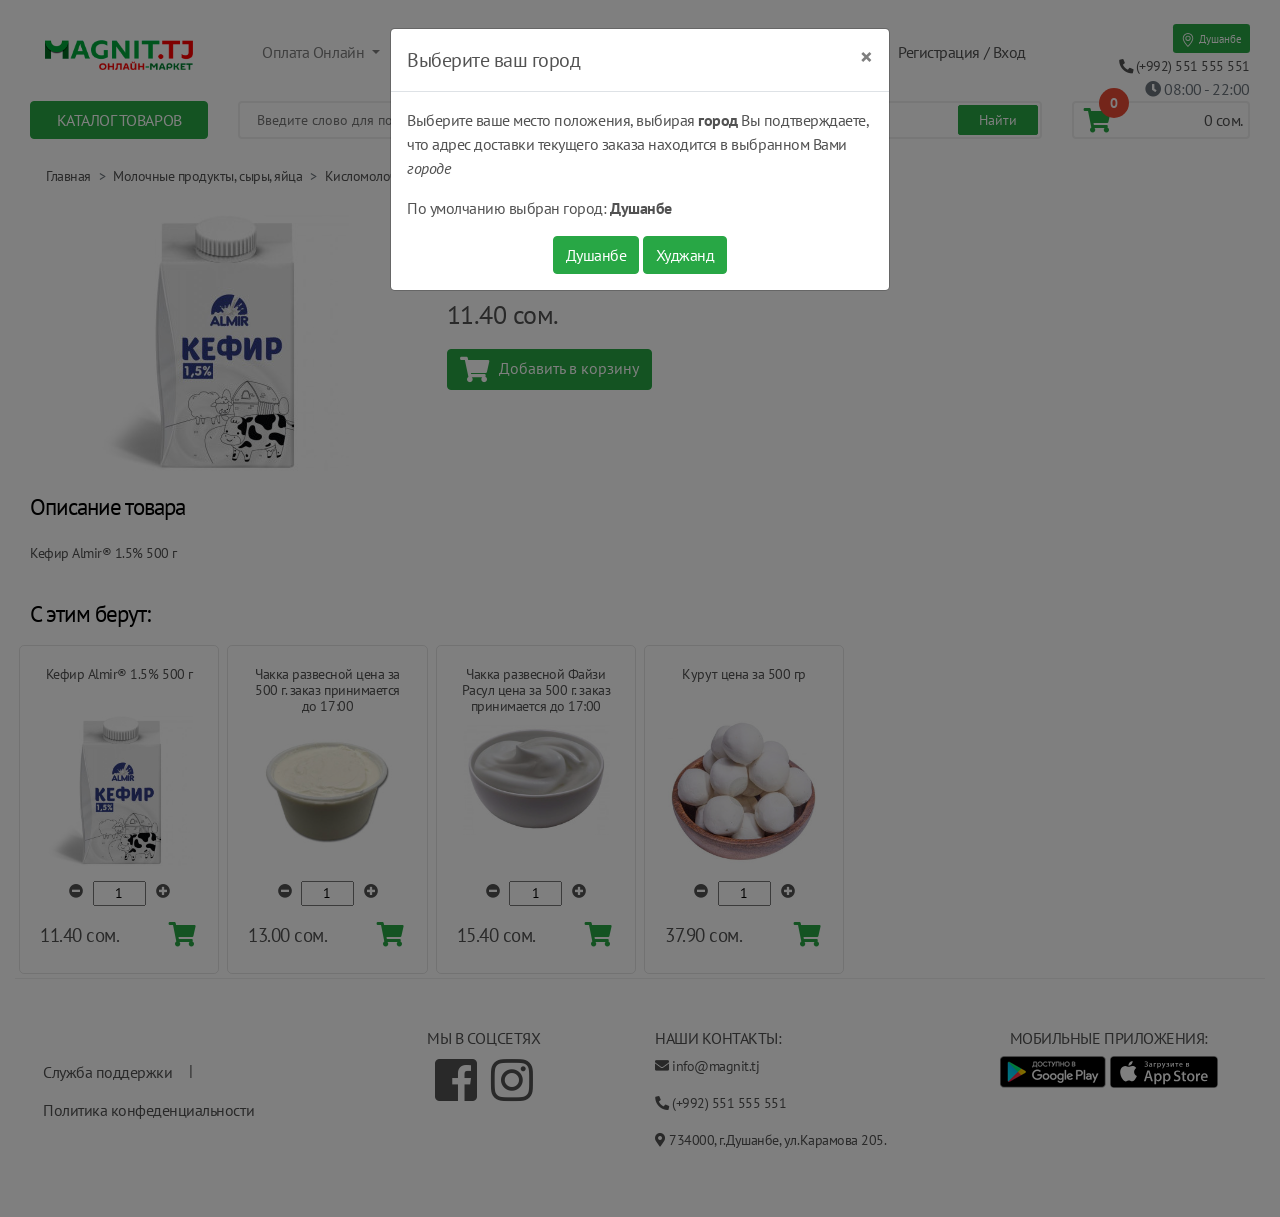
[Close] (866, 57)
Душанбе (596, 255)
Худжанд (685, 255)
